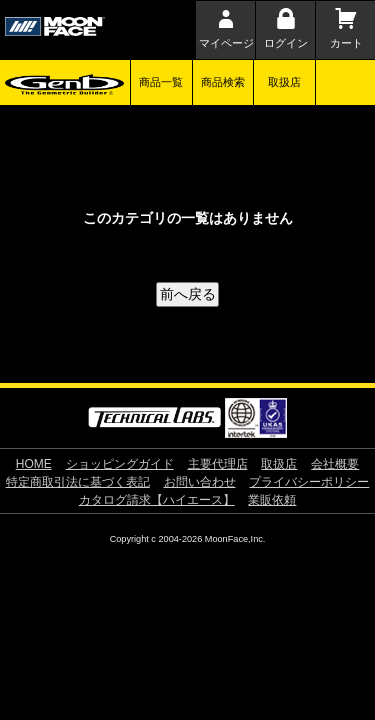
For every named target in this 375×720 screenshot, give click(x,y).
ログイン (286, 43)
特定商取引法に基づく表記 (78, 482)
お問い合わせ (200, 482)
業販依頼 (272, 500)
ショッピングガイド (120, 464)
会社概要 (335, 464)
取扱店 (284, 82)
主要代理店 (218, 464)
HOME (34, 464)
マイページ (226, 43)
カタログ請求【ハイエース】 (157, 500)
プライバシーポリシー (309, 482)
